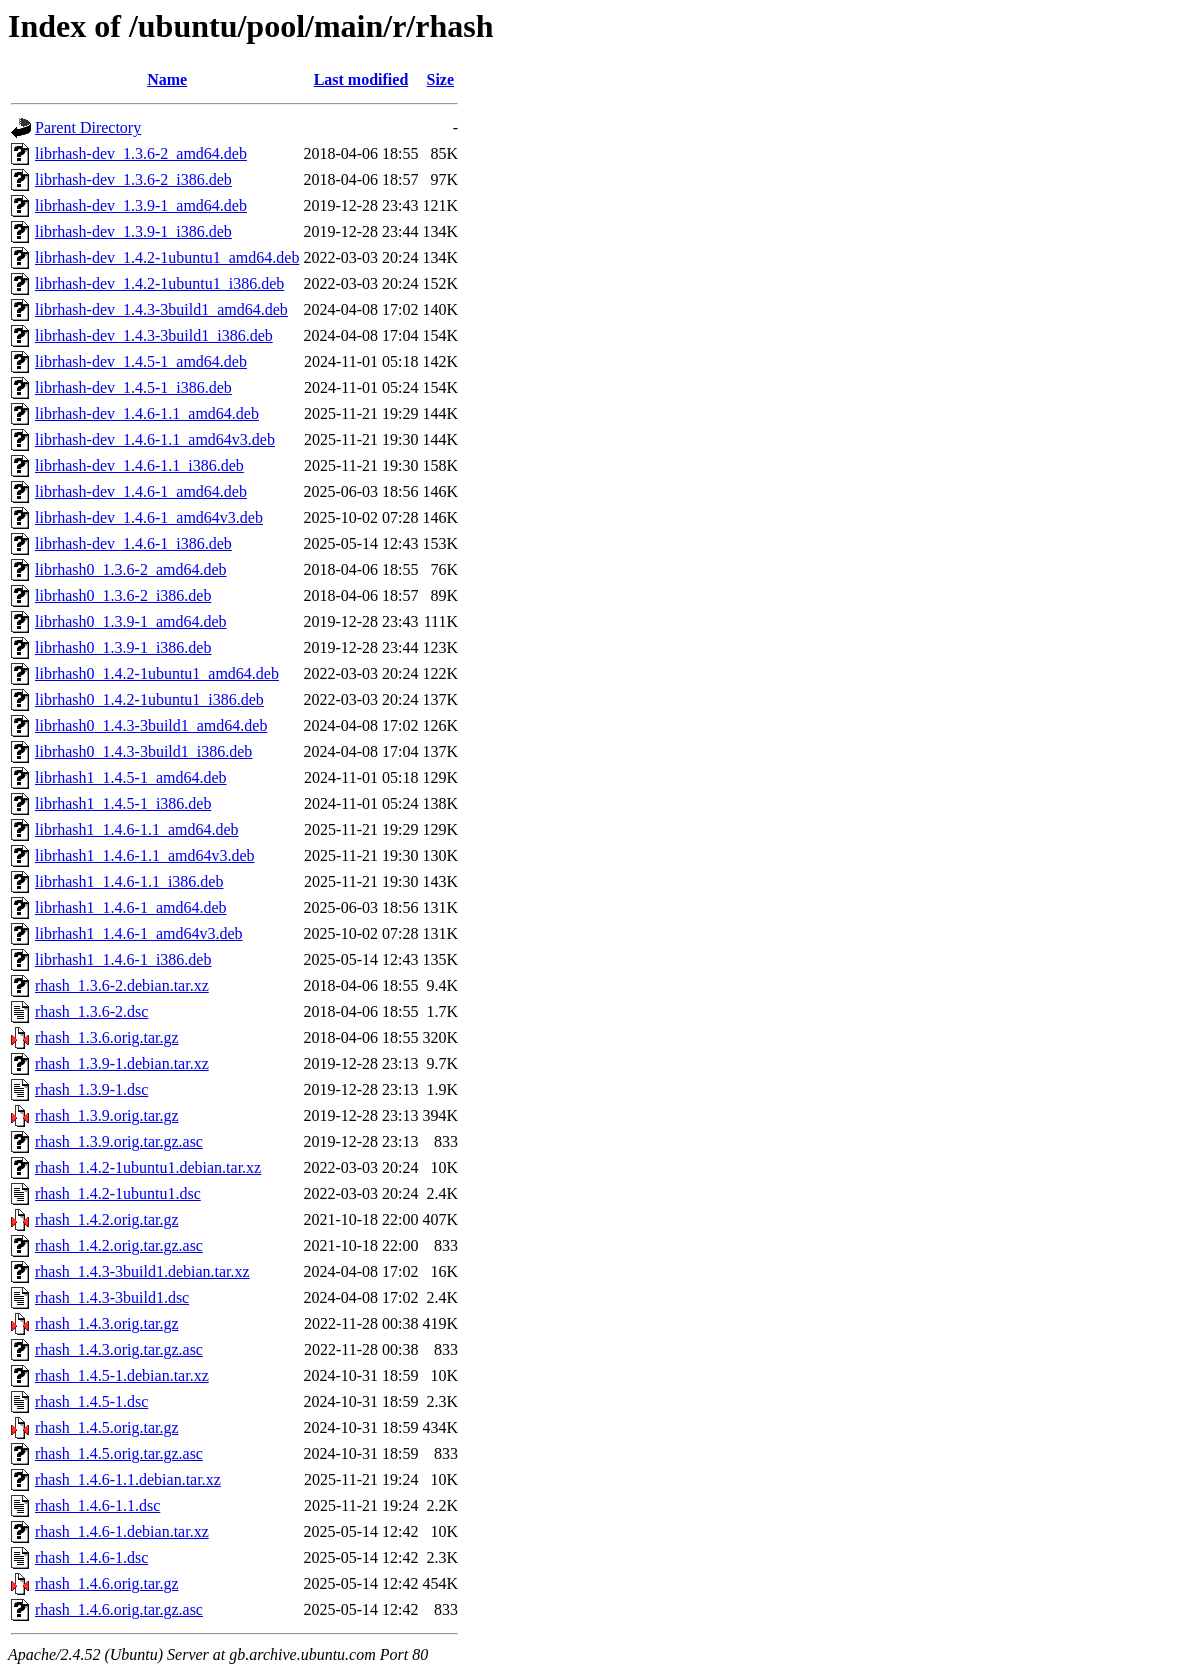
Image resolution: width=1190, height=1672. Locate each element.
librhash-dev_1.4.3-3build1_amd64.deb (161, 309)
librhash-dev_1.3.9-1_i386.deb (133, 231)
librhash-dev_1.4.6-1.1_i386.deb (139, 465)
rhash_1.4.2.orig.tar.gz (107, 1219)
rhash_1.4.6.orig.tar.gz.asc (119, 1609)
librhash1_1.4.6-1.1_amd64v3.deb (145, 855)
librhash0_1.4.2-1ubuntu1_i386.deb (149, 699)
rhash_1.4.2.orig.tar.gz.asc (119, 1245)
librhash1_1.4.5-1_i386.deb (123, 803)
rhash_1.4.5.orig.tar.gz (107, 1427)
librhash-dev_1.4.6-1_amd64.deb (141, 491)
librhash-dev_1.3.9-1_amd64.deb (141, 205)
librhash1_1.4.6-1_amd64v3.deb (139, 933)
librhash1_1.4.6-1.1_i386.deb (129, 881)
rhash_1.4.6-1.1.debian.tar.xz (128, 1479)
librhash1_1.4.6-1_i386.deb (123, 959)
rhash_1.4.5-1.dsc (91, 1401)
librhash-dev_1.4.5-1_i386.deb (133, 387)
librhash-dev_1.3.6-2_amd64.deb (141, 153)
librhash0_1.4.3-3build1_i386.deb (143, 751)
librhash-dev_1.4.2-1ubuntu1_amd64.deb (167, 257)
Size (441, 79)
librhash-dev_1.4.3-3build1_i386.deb (154, 335)
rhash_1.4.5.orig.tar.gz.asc (119, 1453)
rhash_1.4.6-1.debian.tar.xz (122, 1531)
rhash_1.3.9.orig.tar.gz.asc (119, 1141)
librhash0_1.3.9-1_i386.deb (123, 647)
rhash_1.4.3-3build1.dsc (112, 1297)
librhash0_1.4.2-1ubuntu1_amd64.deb (157, 673)
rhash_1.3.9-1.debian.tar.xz (122, 1063)
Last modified (361, 79)
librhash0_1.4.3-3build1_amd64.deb (151, 725)
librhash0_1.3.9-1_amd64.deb (131, 621)
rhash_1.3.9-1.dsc (91, 1089)
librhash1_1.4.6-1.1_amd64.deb (137, 829)
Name (167, 79)
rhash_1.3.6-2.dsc (91, 1011)
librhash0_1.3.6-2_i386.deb (123, 595)
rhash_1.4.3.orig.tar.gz (107, 1323)
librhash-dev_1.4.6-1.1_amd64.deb (147, 413)
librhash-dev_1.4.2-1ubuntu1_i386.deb (159, 283)
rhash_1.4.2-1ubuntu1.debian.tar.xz (148, 1167)
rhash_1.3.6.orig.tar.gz (107, 1037)
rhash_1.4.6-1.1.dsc (97, 1505)
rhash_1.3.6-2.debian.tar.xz (122, 985)
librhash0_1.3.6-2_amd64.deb (131, 569)
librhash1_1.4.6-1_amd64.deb (131, 907)
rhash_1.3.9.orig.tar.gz (107, 1115)
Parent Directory (88, 127)
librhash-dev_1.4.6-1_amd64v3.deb (149, 517)
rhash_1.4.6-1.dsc (91, 1557)
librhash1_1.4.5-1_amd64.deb (131, 777)
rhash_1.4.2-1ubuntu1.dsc (118, 1193)
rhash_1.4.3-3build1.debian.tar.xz (142, 1271)
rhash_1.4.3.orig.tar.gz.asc (119, 1349)
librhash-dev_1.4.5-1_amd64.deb (141, 361)
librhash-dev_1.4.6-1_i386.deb (133, 543)
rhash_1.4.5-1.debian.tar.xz (122, 1375)
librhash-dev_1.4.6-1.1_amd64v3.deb (155, 439)
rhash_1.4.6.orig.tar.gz (107, 1583)
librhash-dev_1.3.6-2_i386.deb (133, 179)
